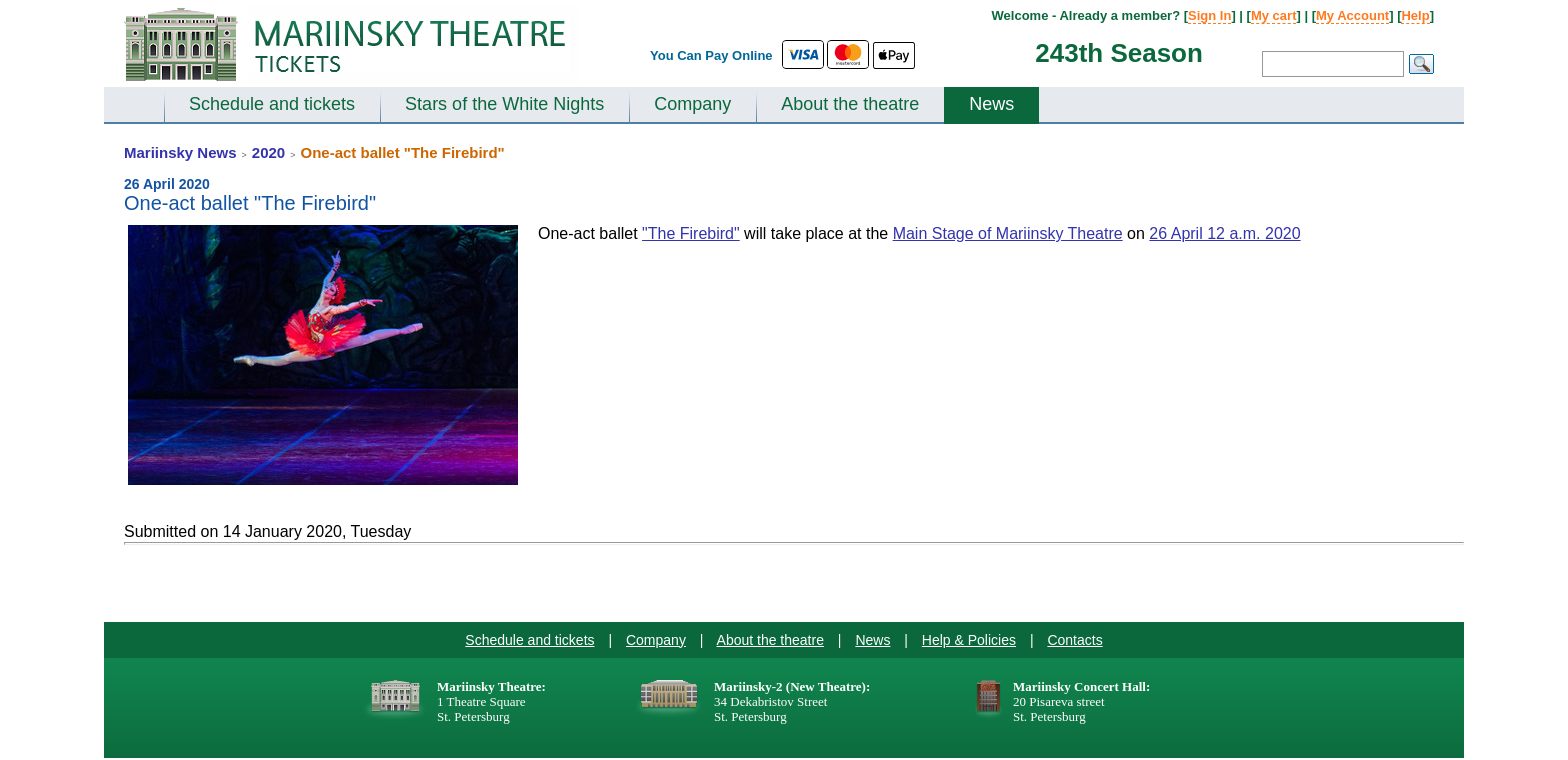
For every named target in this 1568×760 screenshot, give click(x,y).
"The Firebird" (691, 233)
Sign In (1209, 15)
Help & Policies (969, 640)
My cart (1274, 15)
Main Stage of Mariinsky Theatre (1008, 233)
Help (1415, 15)
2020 (268, 152)
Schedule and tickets (272, 104)
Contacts (1074, 640)
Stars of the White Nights (504, 104)
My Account (1352, 15)
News (991, 104)
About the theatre (850, 104)
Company (692, 104)
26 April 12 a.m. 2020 (1224, 233)
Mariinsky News (180, 152)
